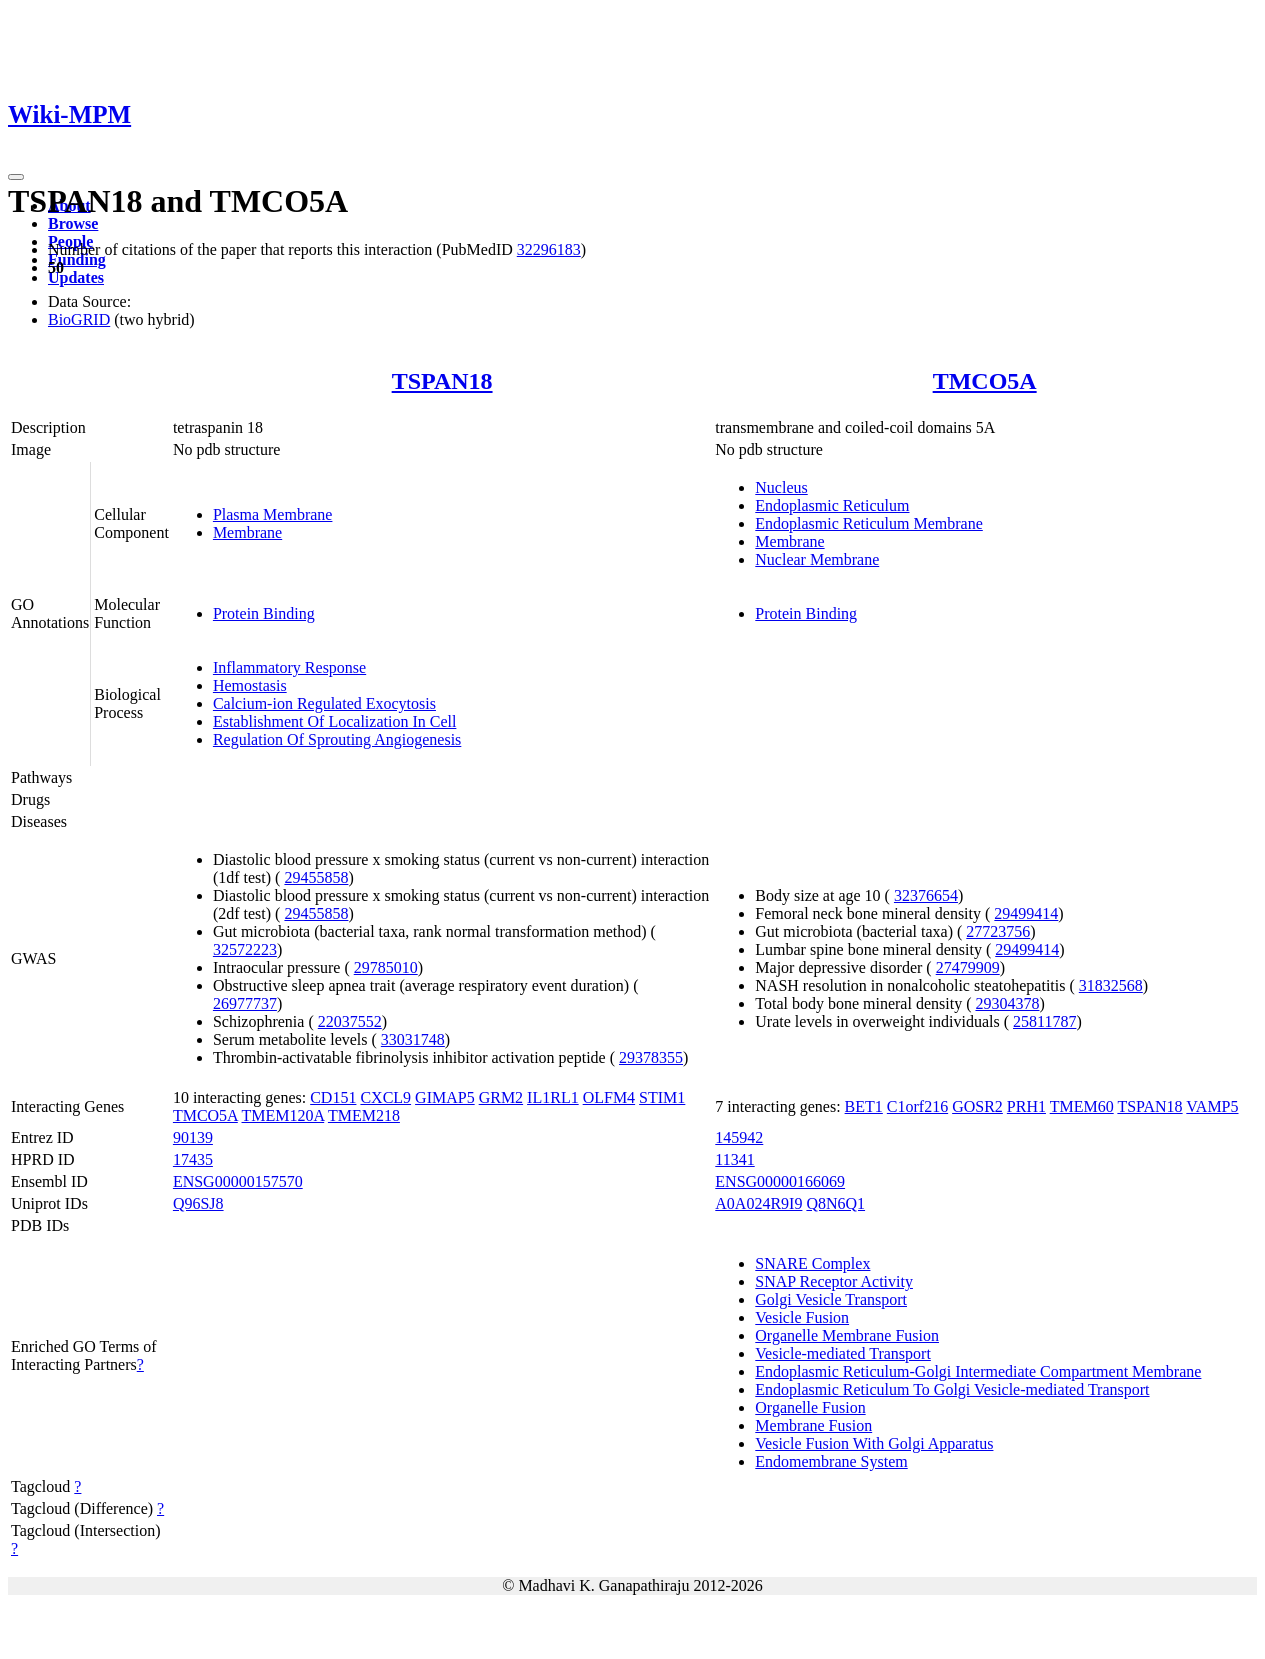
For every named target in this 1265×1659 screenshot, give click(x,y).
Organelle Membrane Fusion (847, 1335)
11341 (734, 1159)
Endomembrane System (831, 1461)
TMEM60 (1082, 1106)
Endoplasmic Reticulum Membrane (869, 523)
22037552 (350, 1021)
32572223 (245, 949)
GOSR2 (977, 1106)
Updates (76, 277)
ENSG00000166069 (780, 1181)
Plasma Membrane (273, 514)
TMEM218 (364, 1115)
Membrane (247, 532)
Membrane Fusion (813, 1425)
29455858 (316, 877)
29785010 (386, 967)
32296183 (549, 249)
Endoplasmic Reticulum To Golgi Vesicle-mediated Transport (952, 1389)
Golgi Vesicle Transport (831, 1299)
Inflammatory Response (289, 667)
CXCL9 (385, 1097)
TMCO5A (985, 381)
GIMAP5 (445, 1097)
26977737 (245, 1003)
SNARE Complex (812, 1263)
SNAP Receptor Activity (834, 1281)
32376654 (926, 895)
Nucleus (781, 487)
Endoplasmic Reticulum (832, 505)
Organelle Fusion (810, 1407)
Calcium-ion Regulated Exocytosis (324, 703)
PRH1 (1026, 1106)
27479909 (968, 967)
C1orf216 (917, 1106)
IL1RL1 (553, 1097)
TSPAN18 (442, 381)
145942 (739, 1137)
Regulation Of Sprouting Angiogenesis (337, 739)
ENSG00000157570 (238, 1181)
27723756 (998, 931)
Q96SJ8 (198, 1203)
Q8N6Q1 (835, 1203)
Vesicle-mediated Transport (843, 1353)
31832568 (1111, 985)
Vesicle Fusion (802, 1317)
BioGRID (79, 319)
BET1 (864, 1106)
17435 (193, 1159)
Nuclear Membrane (817, 559)
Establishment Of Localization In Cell (335, 721)
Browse (73, 223)
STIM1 (662, 1097)
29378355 (651, 1057)
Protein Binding (264, 613)
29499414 (1026, 913)
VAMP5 (1212, 1106)
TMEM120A (283, 1115)
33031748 (413, 1039)
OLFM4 (609, 1097)
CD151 (333, 1097)
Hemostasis (250, 685)
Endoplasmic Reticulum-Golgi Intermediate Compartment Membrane (978, 1371)
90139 (193, 1137)
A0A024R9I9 (758, 1203)
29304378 (1007, 1003)
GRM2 (501, 1097)
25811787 (1044, 1021)
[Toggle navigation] (16, 177)
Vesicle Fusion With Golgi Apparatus (874, 1443)
